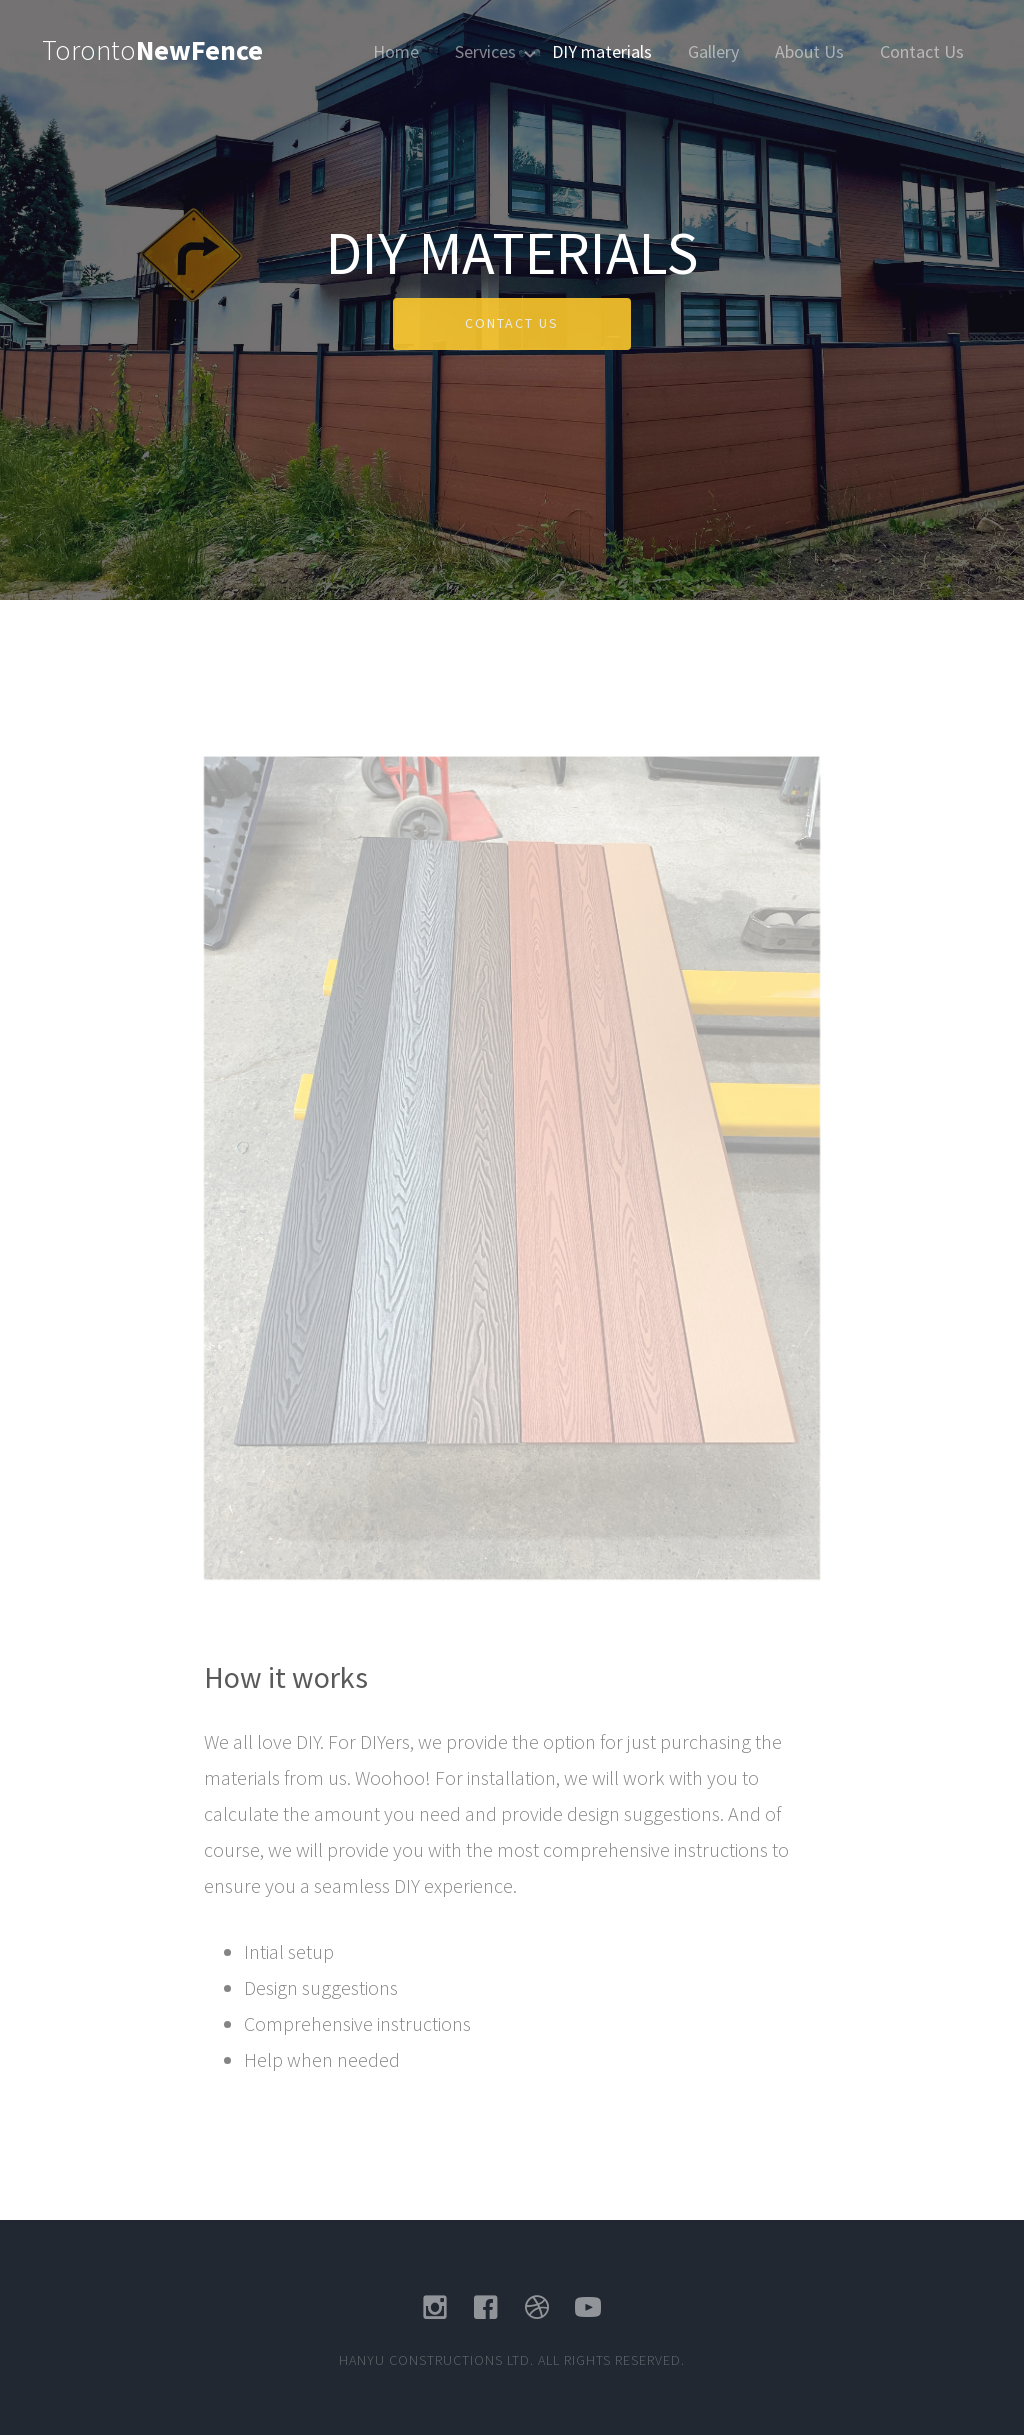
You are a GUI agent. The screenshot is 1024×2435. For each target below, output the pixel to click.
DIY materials (602, 51)
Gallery (713, 51)
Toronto (152, 50)
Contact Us (922, 51)
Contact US (512, 323)
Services (485, 51)
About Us (809, 51)
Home (396, 51)
